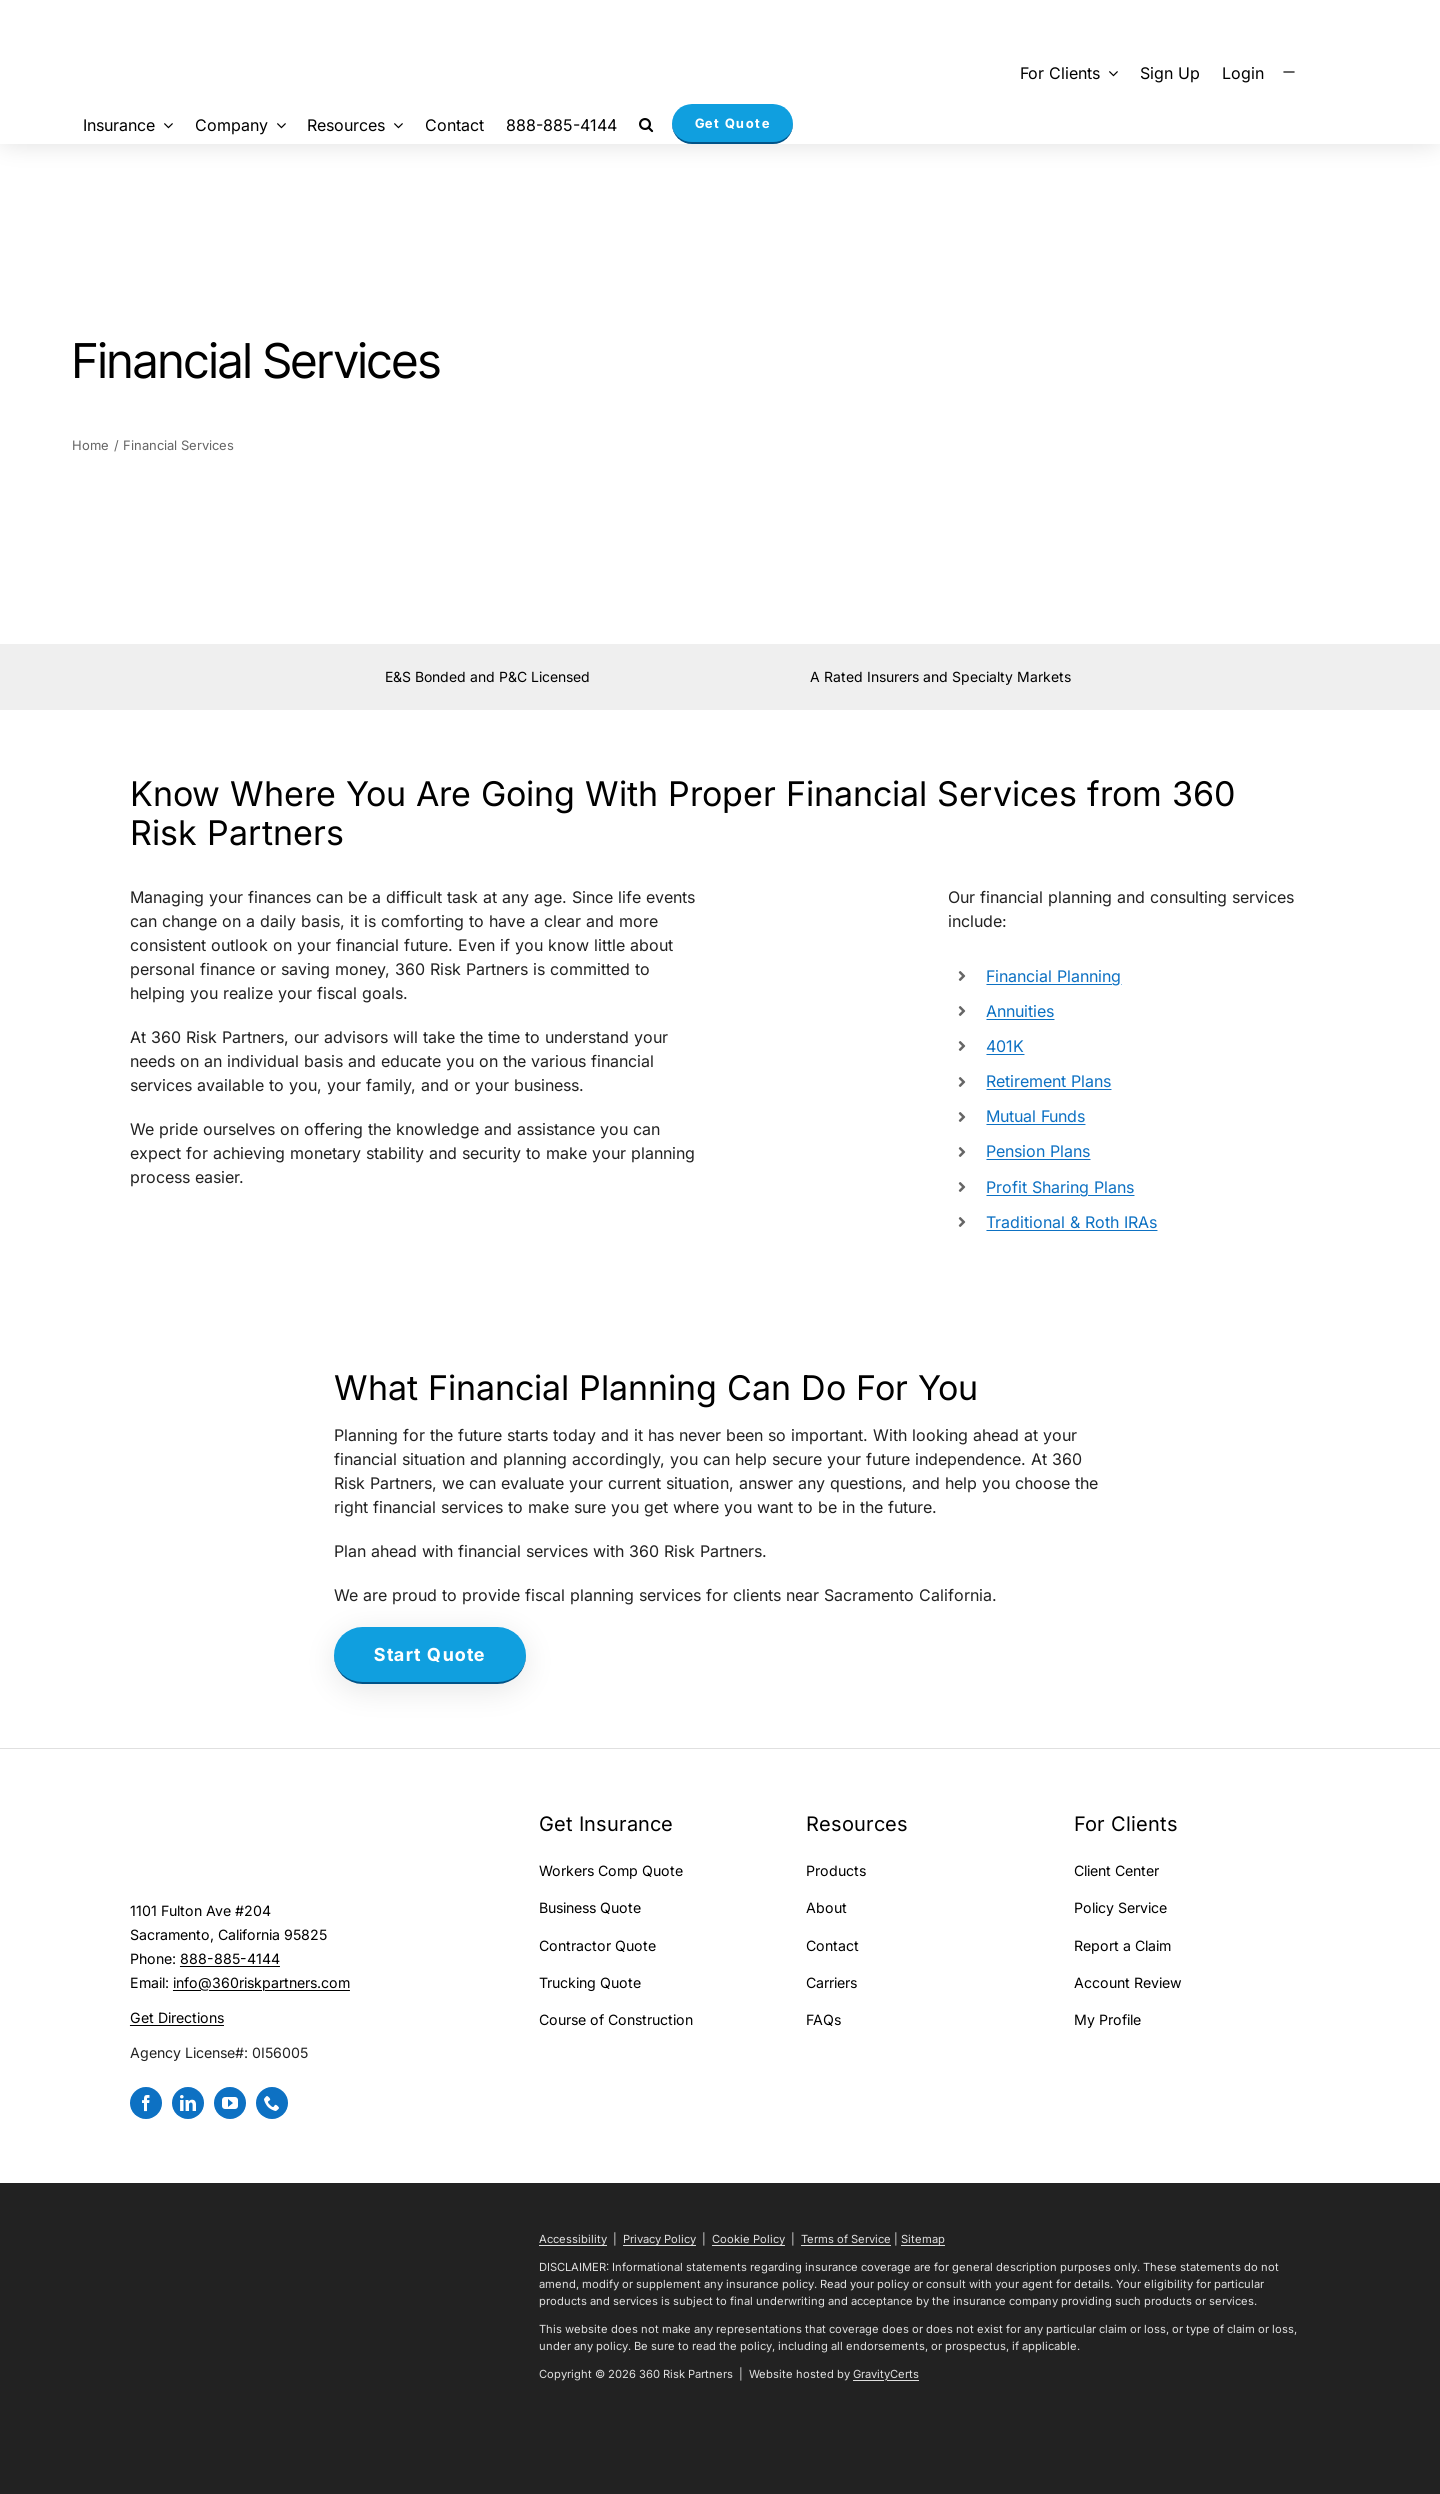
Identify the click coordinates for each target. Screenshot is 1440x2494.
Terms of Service (846, 2239)
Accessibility (573, 2239)
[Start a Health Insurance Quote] (430, 1655)
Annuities (1020, 1011)
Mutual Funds (1035, 1116)
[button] (646, 124)
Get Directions (177, 2017)
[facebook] (146, 2103)
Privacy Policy (659, 2239)
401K (1005, 1046)
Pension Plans (1038, 1151)
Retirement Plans (1048, 1081)
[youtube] (230, 2103)
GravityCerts (886, 2374)
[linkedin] (188, 2103)
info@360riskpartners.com (261, 1982)
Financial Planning (1053, 976)
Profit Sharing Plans (1060, 1187)
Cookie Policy (748, 2239)
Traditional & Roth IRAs (1071, 1222)
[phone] (272, 2103)
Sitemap (923, 2239)
